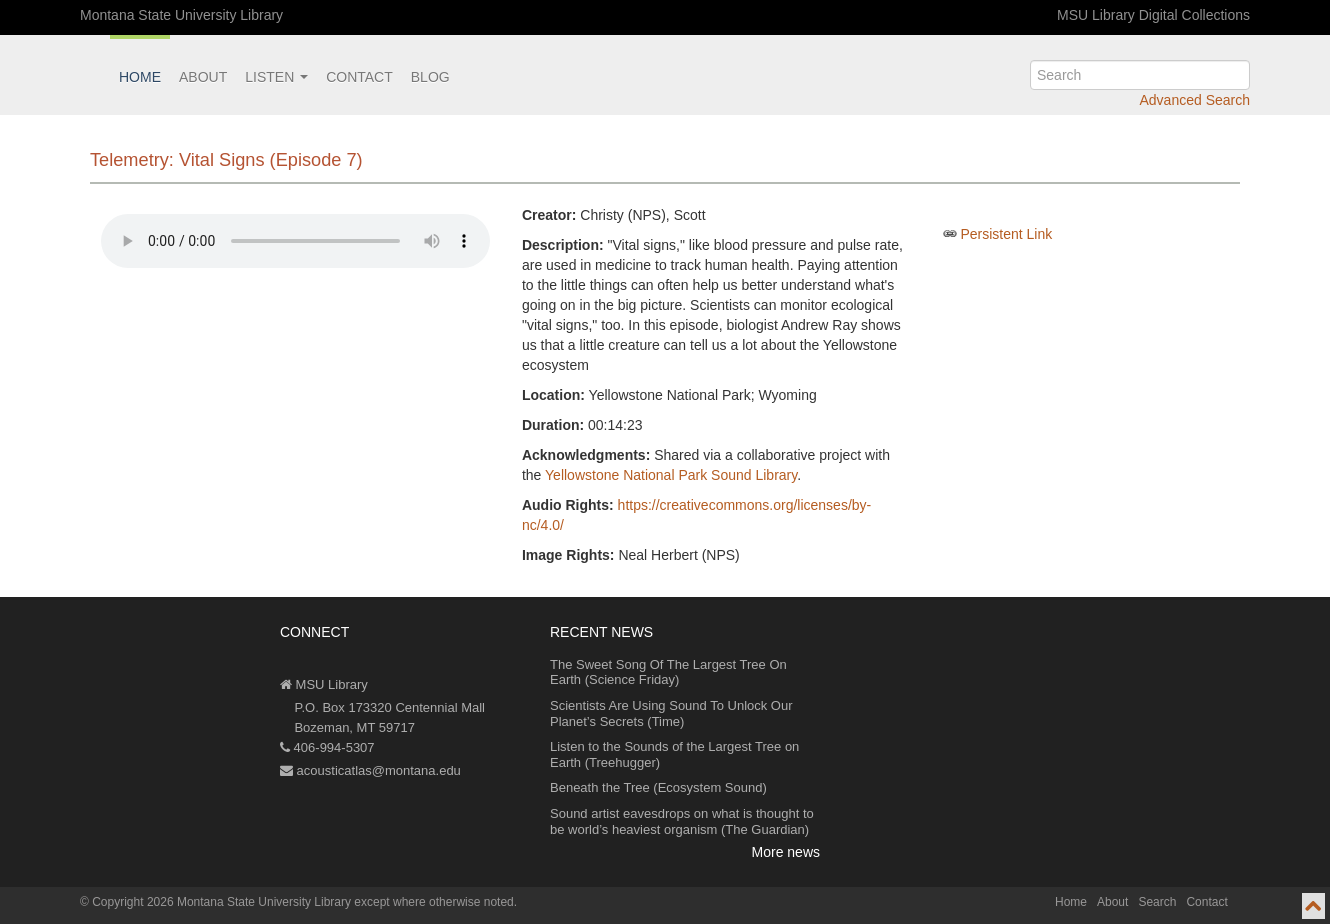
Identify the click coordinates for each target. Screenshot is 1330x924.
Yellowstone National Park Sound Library (671, 475)
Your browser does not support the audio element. (295, 241)
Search (1157, 902)
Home (140, 77)
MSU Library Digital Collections (1153, 15)
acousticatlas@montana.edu (370, 770)
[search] (1140, 75)
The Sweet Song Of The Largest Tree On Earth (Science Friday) (668, 672)
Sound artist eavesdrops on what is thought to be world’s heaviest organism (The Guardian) (682, 821)
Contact (359, 77)
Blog (430, 77)
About (203, 77)
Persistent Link (1006, 234)
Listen (276, 77)
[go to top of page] (1313, 906)
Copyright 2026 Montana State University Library (221, 902)
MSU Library (324, 684)
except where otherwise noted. (435, 902)
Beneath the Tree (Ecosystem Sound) (658, 787)
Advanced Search (1194, 100)
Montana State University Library (181, 15)
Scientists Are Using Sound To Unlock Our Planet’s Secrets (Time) (671, 713)
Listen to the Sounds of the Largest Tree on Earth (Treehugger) (674, 754)
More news (786, 852)
